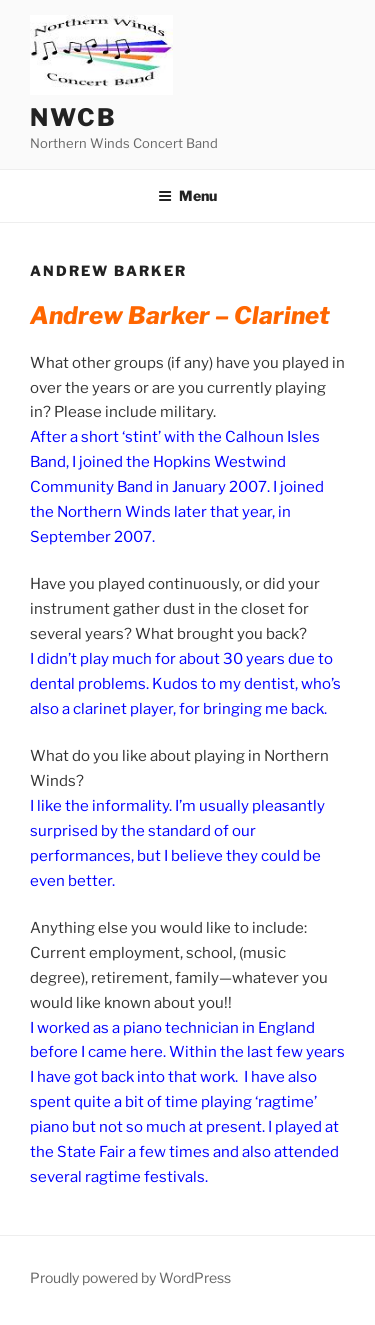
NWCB (73, 117)
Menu (187, 195)
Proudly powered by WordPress (130, 1277)
